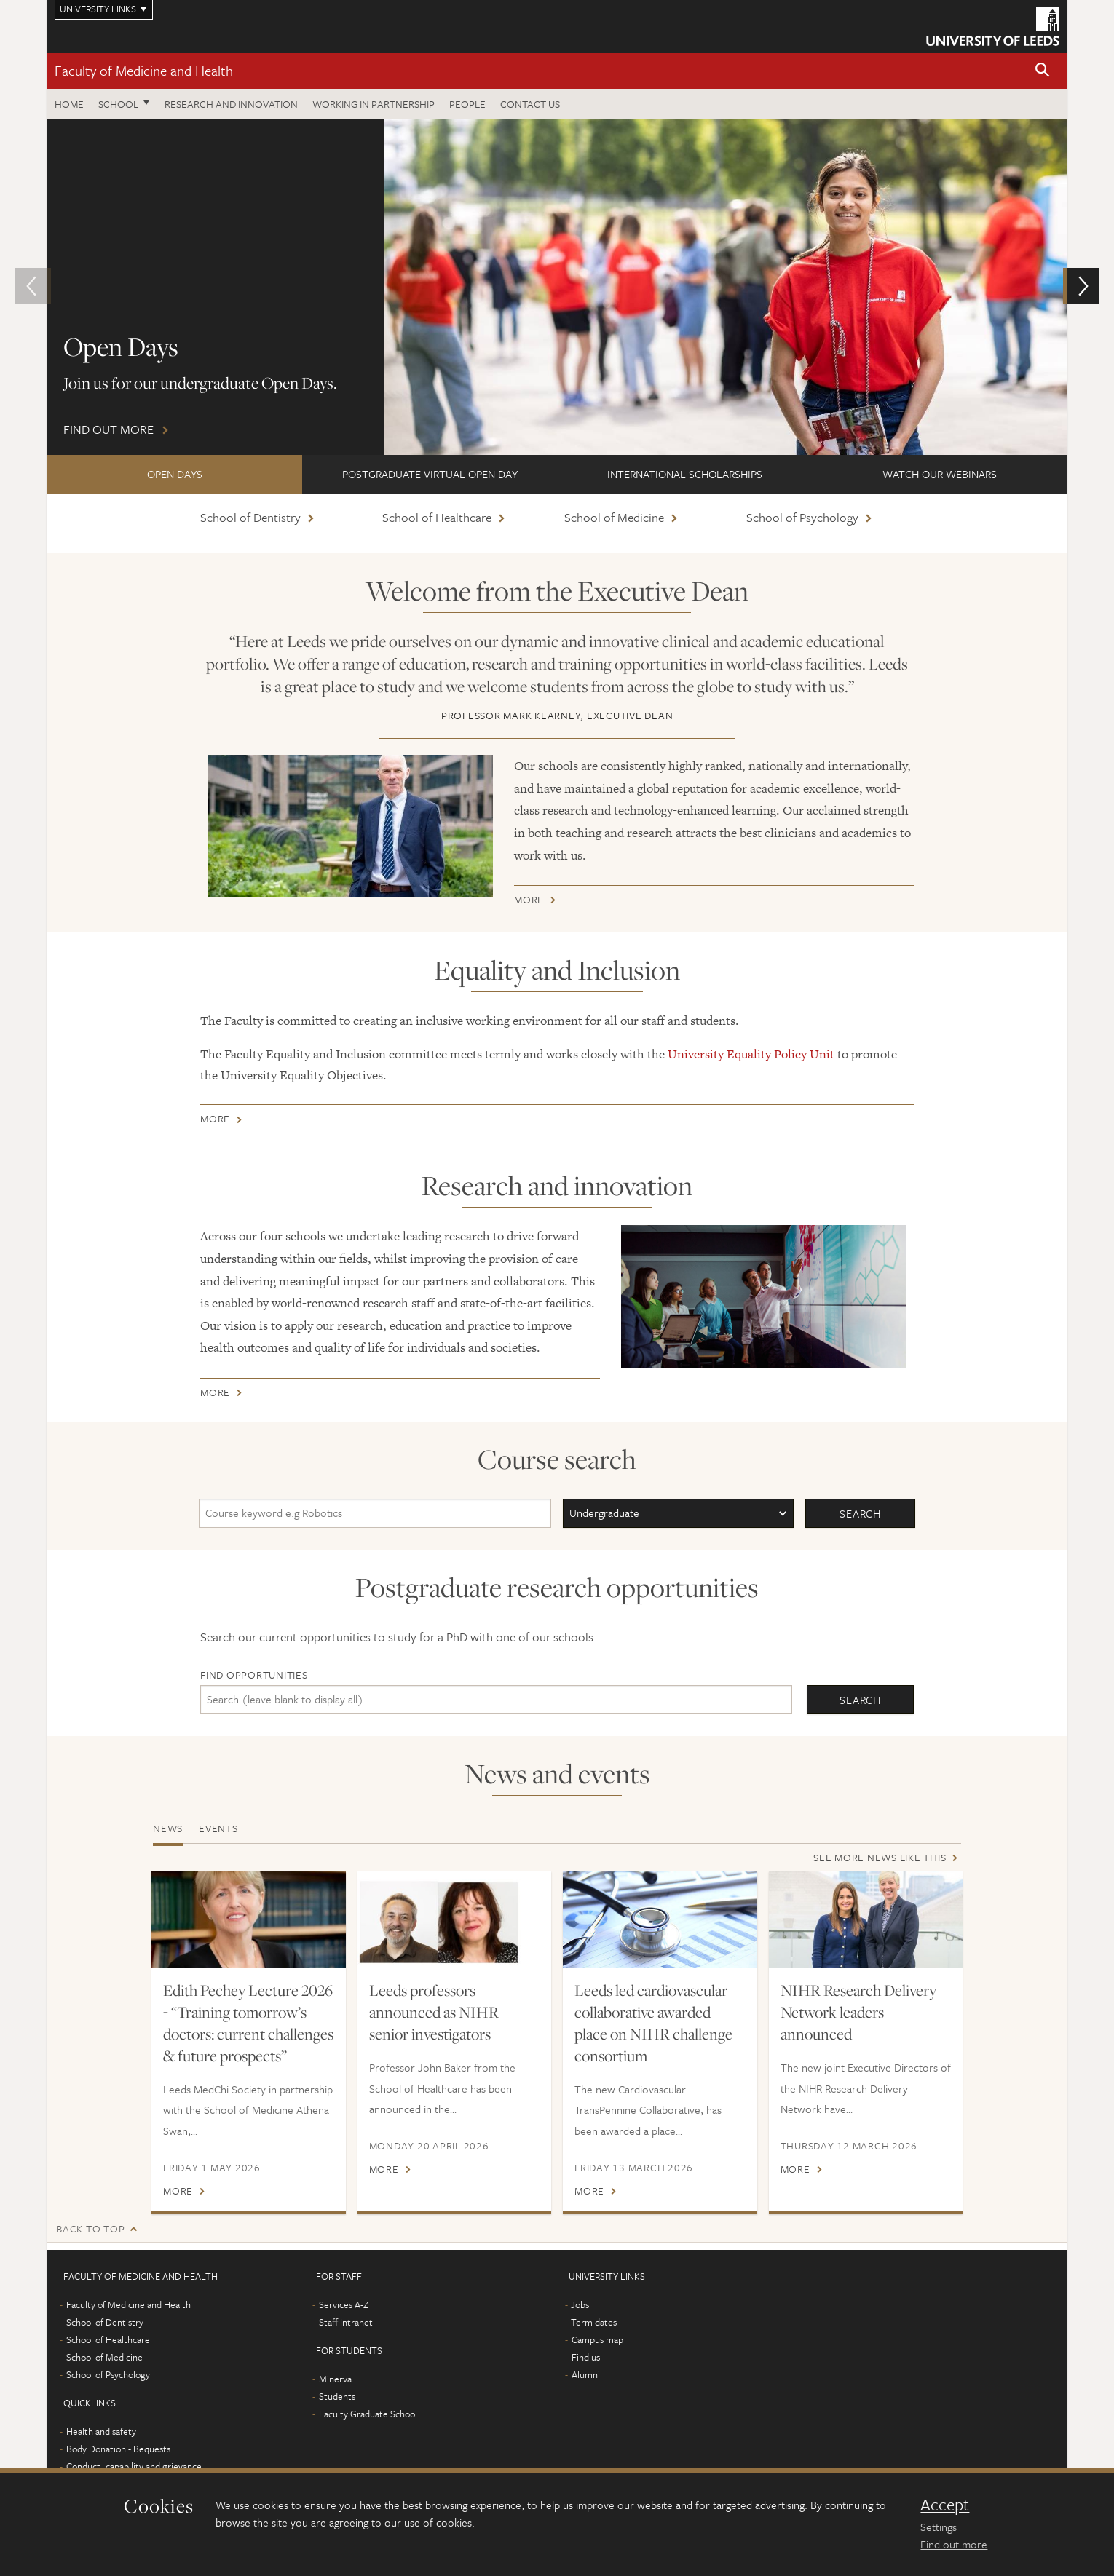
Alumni (586, 2374)
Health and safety (101, 2431)
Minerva (335, 2378)
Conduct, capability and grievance (134, 2466)
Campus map (597, 2339)
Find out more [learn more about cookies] (953, 2544)
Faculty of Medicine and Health (144, 70)
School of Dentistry (250, 517)
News (168, 1828)
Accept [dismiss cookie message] (944, 2504)
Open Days (174, 474)
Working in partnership (373, 103)
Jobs (580, 2304)
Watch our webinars (939, 474)
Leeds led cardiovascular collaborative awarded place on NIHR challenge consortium (653, 2022)
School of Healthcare (436, 517)
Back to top (90, 2228)
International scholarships (684, 474)
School (118, 103)
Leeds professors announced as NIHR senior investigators (434, 2012)
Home (69, 103)
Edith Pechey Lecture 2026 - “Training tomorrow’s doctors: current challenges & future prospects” (248, 2022)
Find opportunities (254, 1674)
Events (218, 1828)
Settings (938, 2526)
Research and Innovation (231, 103)
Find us (586, 2357)
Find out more (557, 287)
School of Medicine (614, 517)
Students (337, 2396)
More (529, 902)
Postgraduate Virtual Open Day (430, 474)
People (467, 103)
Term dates (594, 2322)
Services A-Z (343, 2304)
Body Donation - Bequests (118, 2448)
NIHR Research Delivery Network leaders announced (858, 2012)
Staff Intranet (346, 2322)
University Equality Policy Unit (751, 1054)
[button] (1042, 71)
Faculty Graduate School (368, 2413)
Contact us (530, 103)
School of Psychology (802, 517)
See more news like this (879, 1857)
